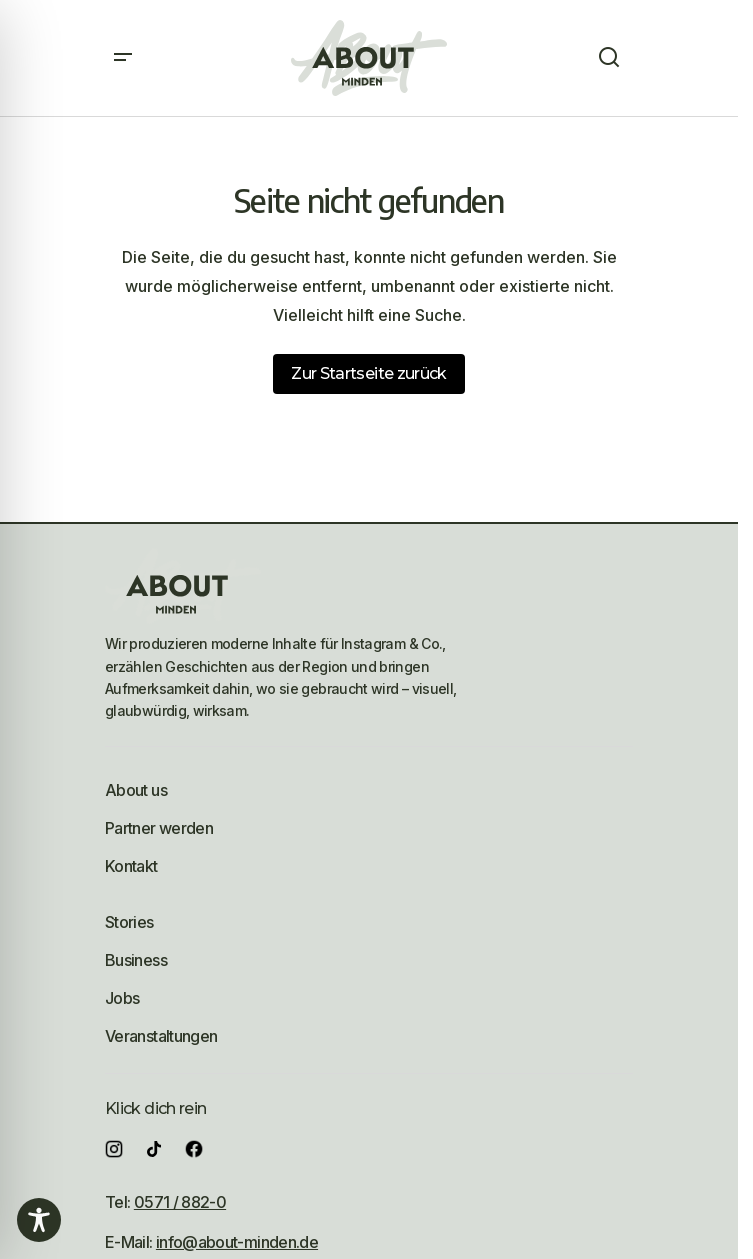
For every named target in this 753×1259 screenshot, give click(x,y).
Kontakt (131, 866)
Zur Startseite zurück (369, 373)
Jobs (122, 998)
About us (136, 790)
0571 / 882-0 (180, 1202)
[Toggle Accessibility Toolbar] (39, 1220)
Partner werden (159, 828)
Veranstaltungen (161, 1036)
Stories (129, 922)
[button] (123, 58)
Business (136, 960)
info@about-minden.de (237, 1242)
